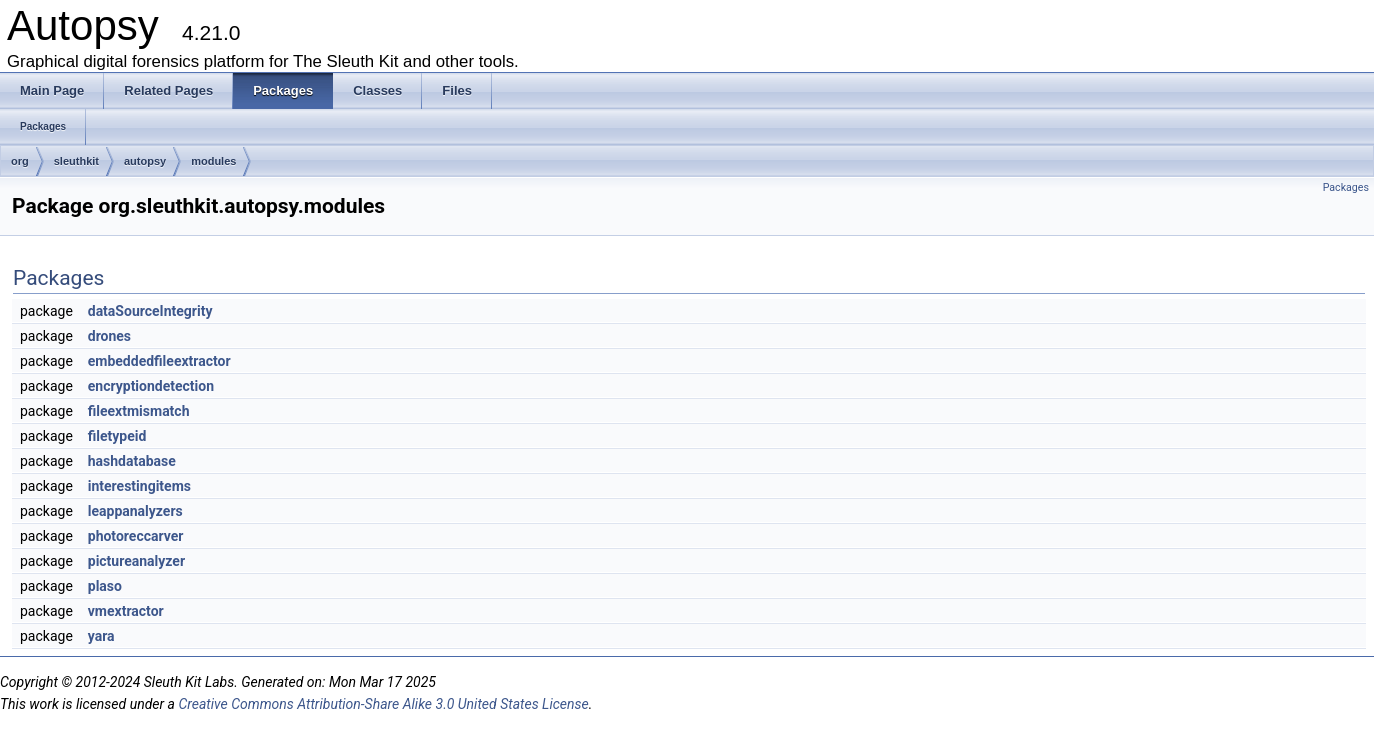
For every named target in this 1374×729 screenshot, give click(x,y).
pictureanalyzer (136, 561)
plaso (105, 586)
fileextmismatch (139, 411)
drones (109, 336)
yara (101, 636)
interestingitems (139, 486)
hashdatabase (132, 461)
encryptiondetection (151, 386)
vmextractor (126, 611)
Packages (1346, 187)
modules (213, 161)
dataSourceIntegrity (150, 311)
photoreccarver (136, 536)
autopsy (145, 161)
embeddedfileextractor (159, 361)
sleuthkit (76, 161)
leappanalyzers (135, 511)
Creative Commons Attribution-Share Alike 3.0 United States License (383, 704)
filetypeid (117, 436)
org (20, 161)
